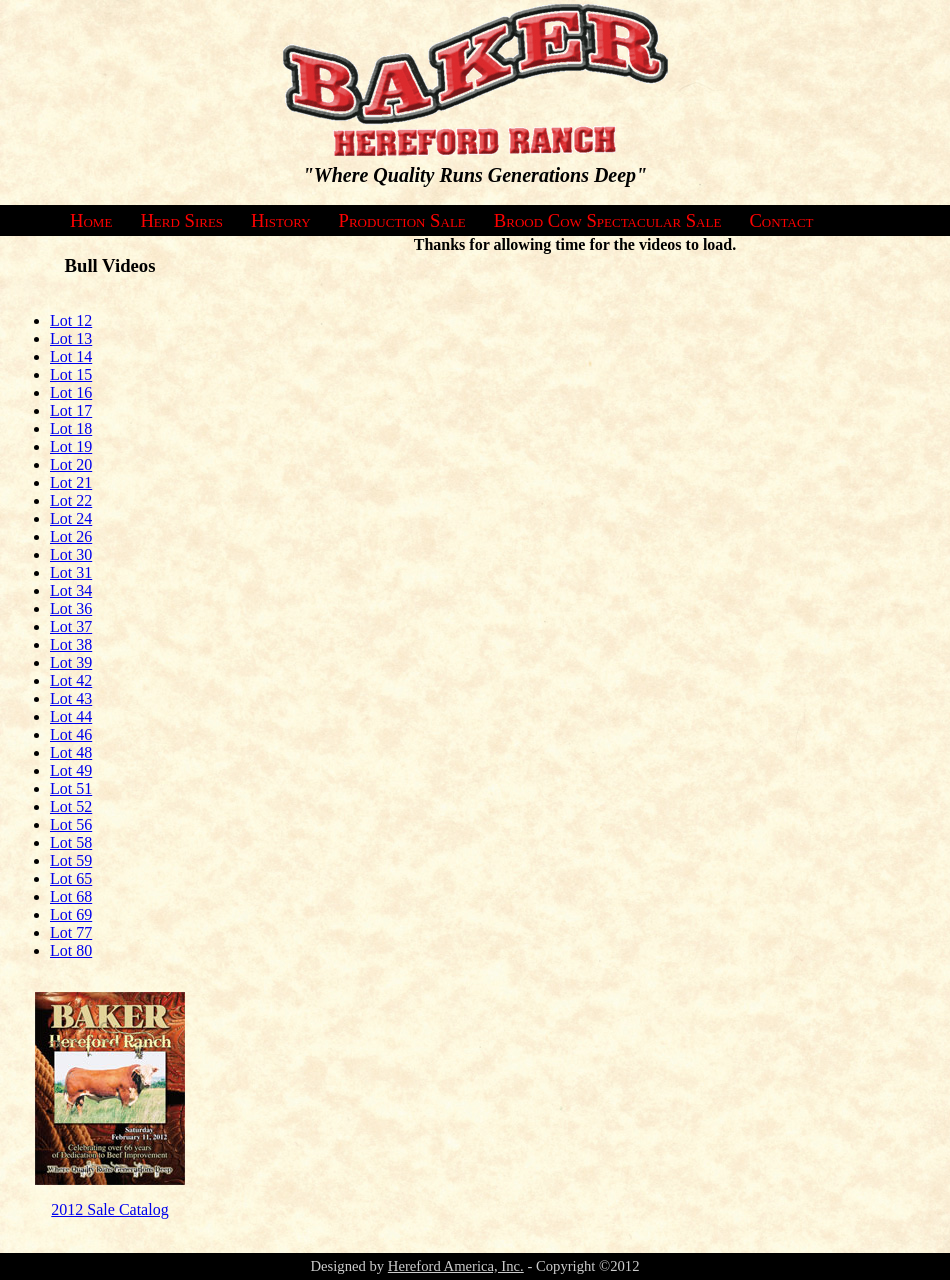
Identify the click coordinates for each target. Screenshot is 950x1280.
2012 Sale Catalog (109, 1209)
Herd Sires (181, 220)
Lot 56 (71, 824)
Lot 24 (71, 518)
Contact (781, 220)
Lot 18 (71, 428)
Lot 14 (71, 356)
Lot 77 (71, 932)
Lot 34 (71, 590)
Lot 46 (71, 734)
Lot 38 (71, 644)
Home (91, 220)
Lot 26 (71, 536)
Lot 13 (71, 338)
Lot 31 (71, 572)
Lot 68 (71, 896)
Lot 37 (71, 626)
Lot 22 (71, 500)
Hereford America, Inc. (456, 1266)
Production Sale (402, 220)
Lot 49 (71, 770)
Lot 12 (71, 320)
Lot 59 (71, 860)
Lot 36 (71, 608)
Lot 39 (71, 662)
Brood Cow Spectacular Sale (608, 220)
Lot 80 (71, 950)
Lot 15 (71, 374)
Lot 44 (71, 716)
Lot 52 (71, 806)
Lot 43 (71, 698)
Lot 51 (71, 788)
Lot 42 (71, 680)
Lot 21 (71, 482)
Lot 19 (71, 446)
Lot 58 (71, 842)
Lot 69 (71, 914)
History (280, 220)
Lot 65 (71, 878)
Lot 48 (71, 752)
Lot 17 (71, 410)
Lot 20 (71, 464)
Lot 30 (71, 554)
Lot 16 (71, 392)
